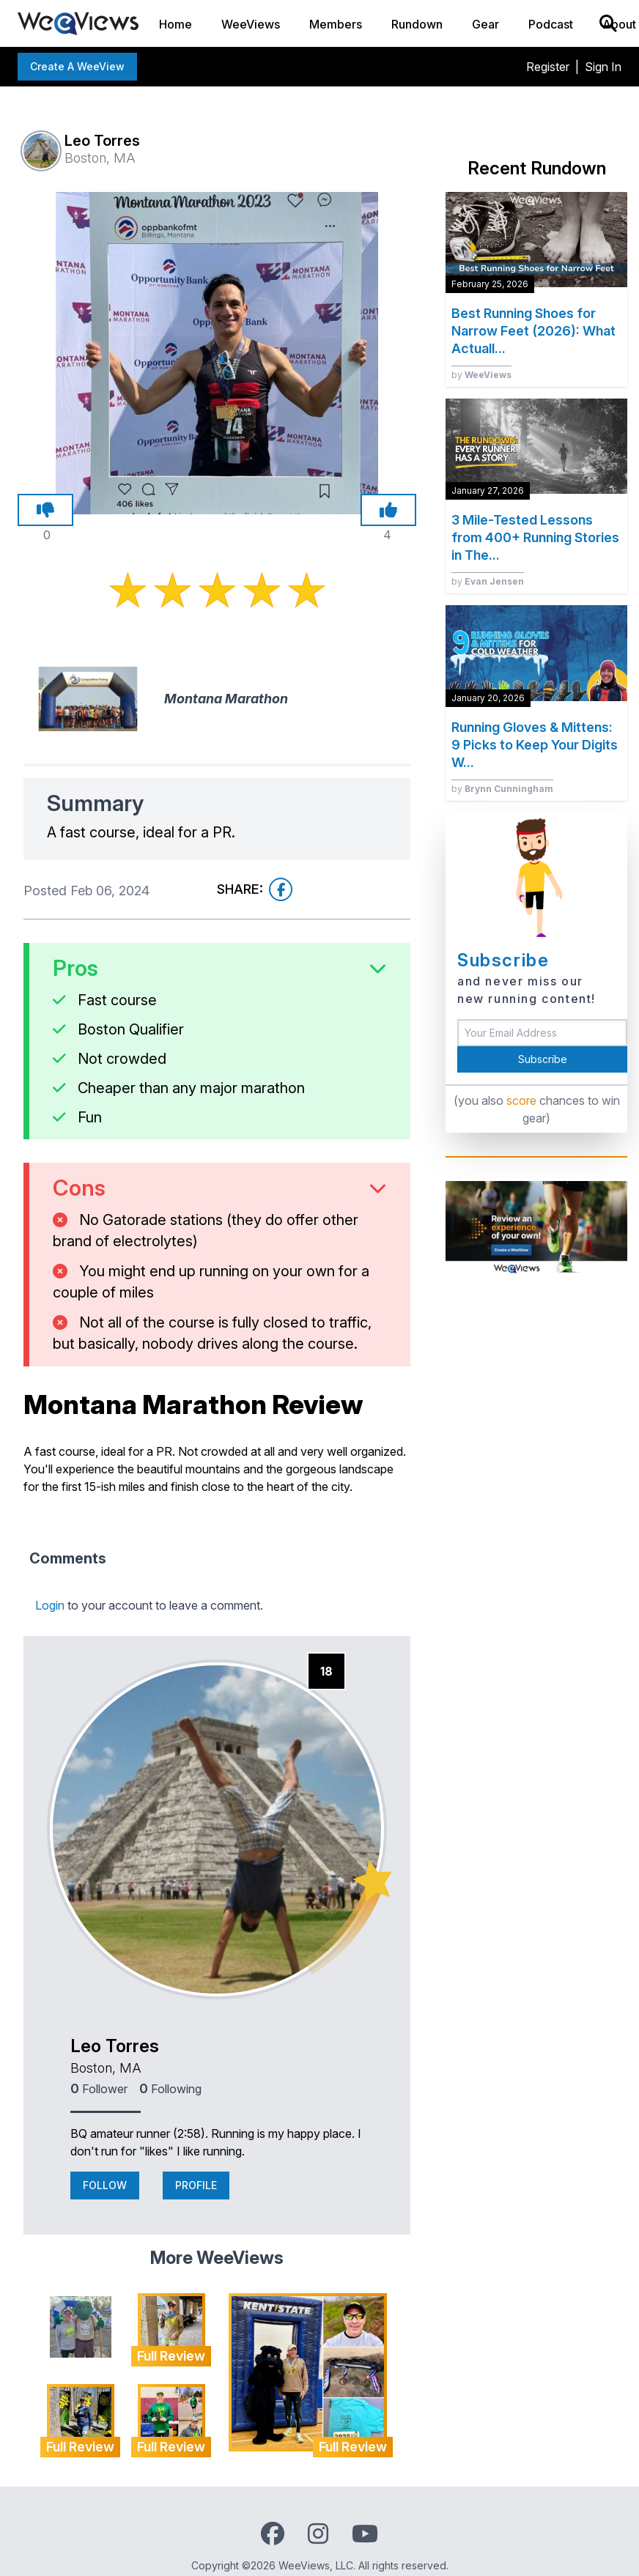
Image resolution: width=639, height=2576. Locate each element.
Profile (196, 2185)
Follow (105, 2185)
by (481, 374)
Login (49, 1605)
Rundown (417, 24)
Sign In (603, 66)
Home (175, 24)
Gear (485, 24)
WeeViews (250, 24)
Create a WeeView (77, 66)
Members (335, 24)
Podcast (550, 24)
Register (547, 66)
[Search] (608, 23)
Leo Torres (114, 2046)
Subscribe (542, 1059)
